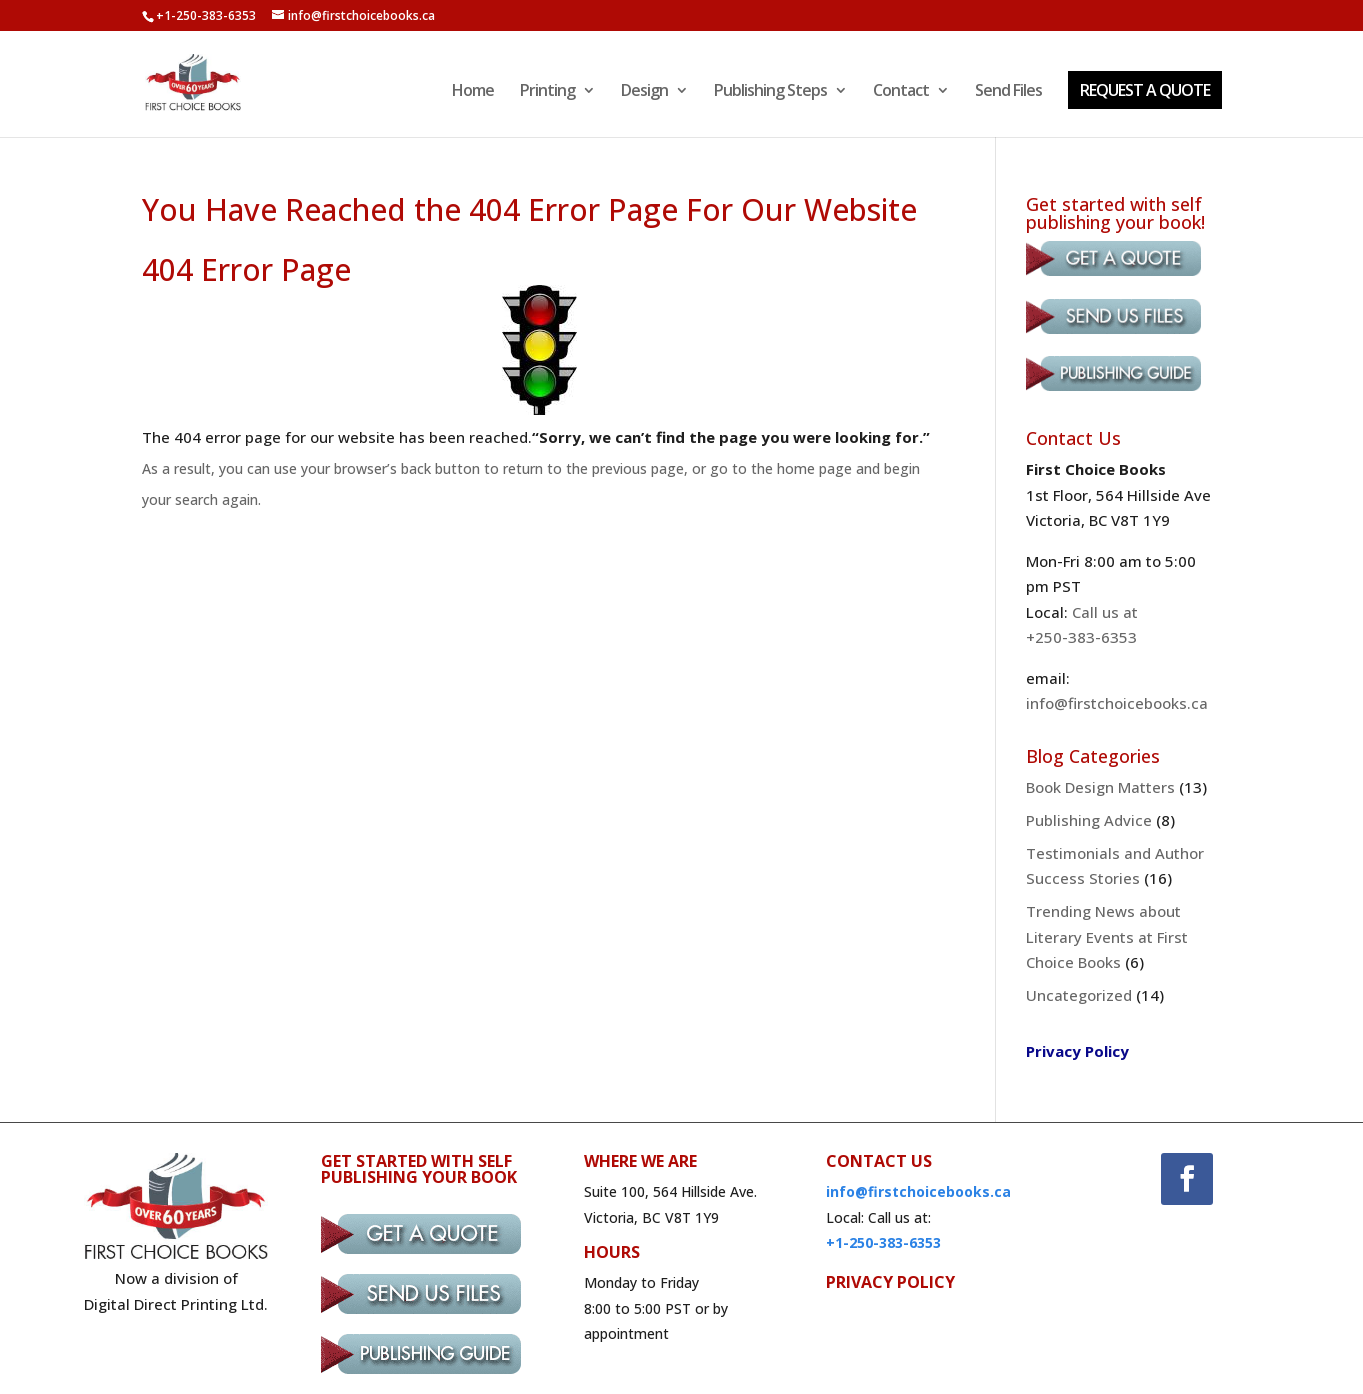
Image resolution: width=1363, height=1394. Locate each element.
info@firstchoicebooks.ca (1117, 703)
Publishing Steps (770, 92)
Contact (901, 92)
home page (814, 468)
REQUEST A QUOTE (1145, 90)
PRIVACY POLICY (890, 1282)
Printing (547, 92)
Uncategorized (1079, 995)
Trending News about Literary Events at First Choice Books (1107, 936)
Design (644, 92)
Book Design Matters (1100, 787)
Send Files (1008, 92)
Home (473, 92)
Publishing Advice (1089, 820)
